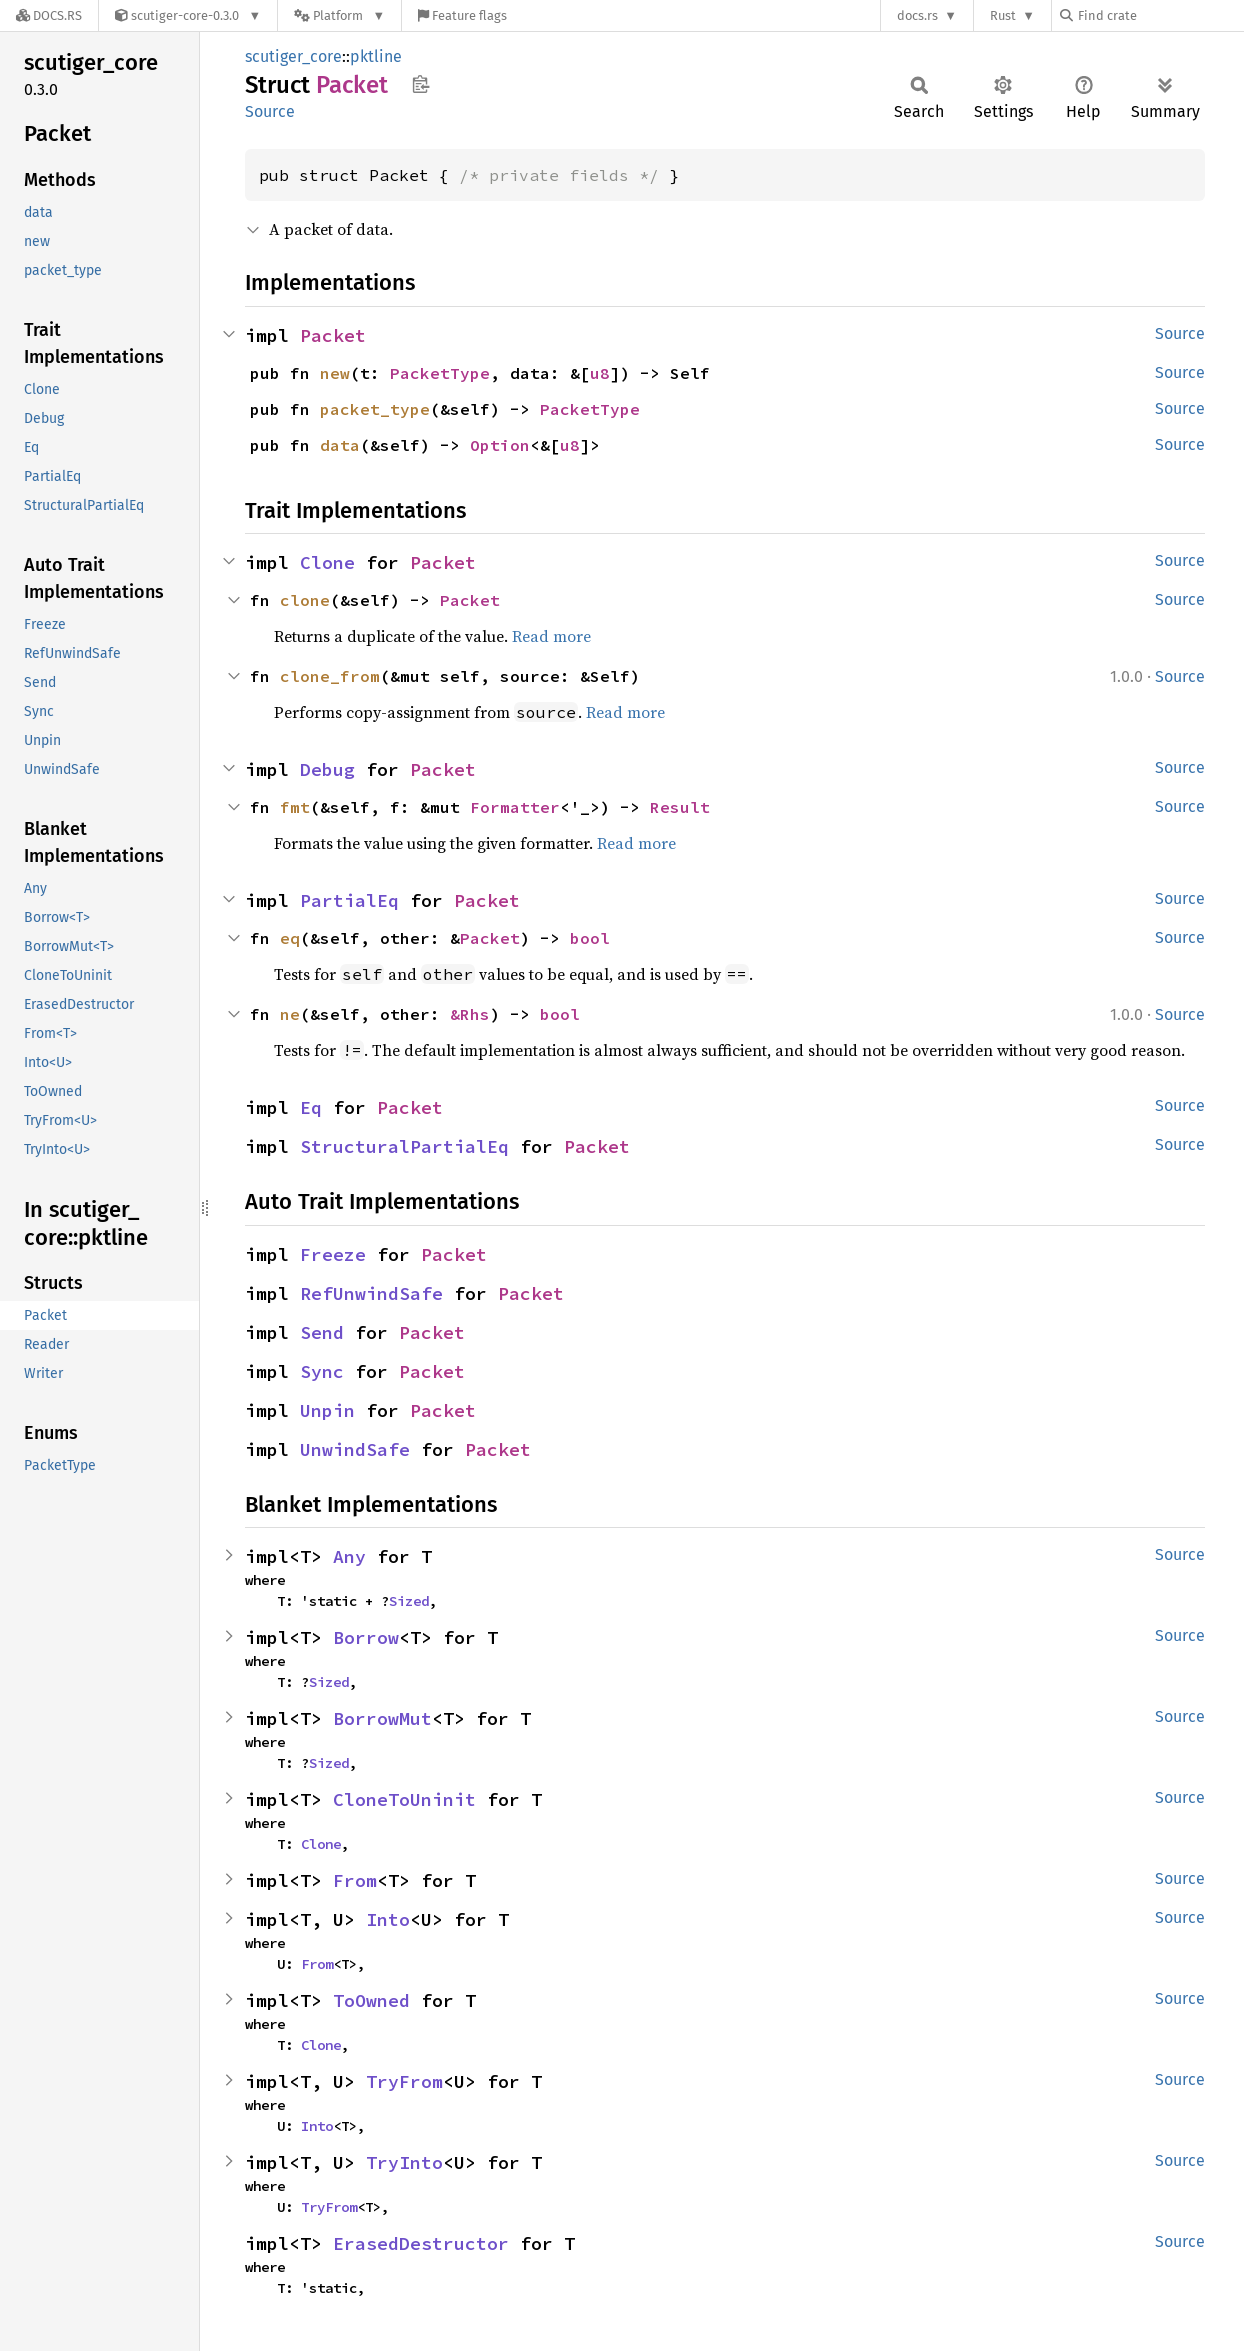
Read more (551, 636)
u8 (600, 373)
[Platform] (339, 15)
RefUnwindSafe (371, 1293)
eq (290, 938)
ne (290, 1014)
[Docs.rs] (49, 15)
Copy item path (420, 84)
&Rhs (470, 1014)
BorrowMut (382, 1718)
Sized (409, 1601)
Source (270, 111)
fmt (295, 807)
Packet (333, 335)
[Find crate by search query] (1160, 15)
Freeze (333, 1254)
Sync (322, 1371)
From (355, 1880)
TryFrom (404, 2081)
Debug (327, 769)
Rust (1003, 15)
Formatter (515, 807)
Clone (327, 562)
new (335, 373)
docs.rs (917, 15)
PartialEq (349, 900)
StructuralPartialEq (404, 1146)
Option (500, 445)
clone (305, 600)
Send (322, 1332)
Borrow (366, 1637)
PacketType (440, 373)
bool (590, 938)
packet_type (375, 409)
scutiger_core (293, 56)
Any (349, 1556)
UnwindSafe (355, 1449)
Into (388, 1919)
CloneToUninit (404, 1799)
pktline (376, 56)
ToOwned (371, 2000)
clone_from (330, 676)
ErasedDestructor (421, 2243)
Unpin (327, 1410)
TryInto (404, 2162)
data (340, 445)
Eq (311, 1107)
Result (680, 807)
